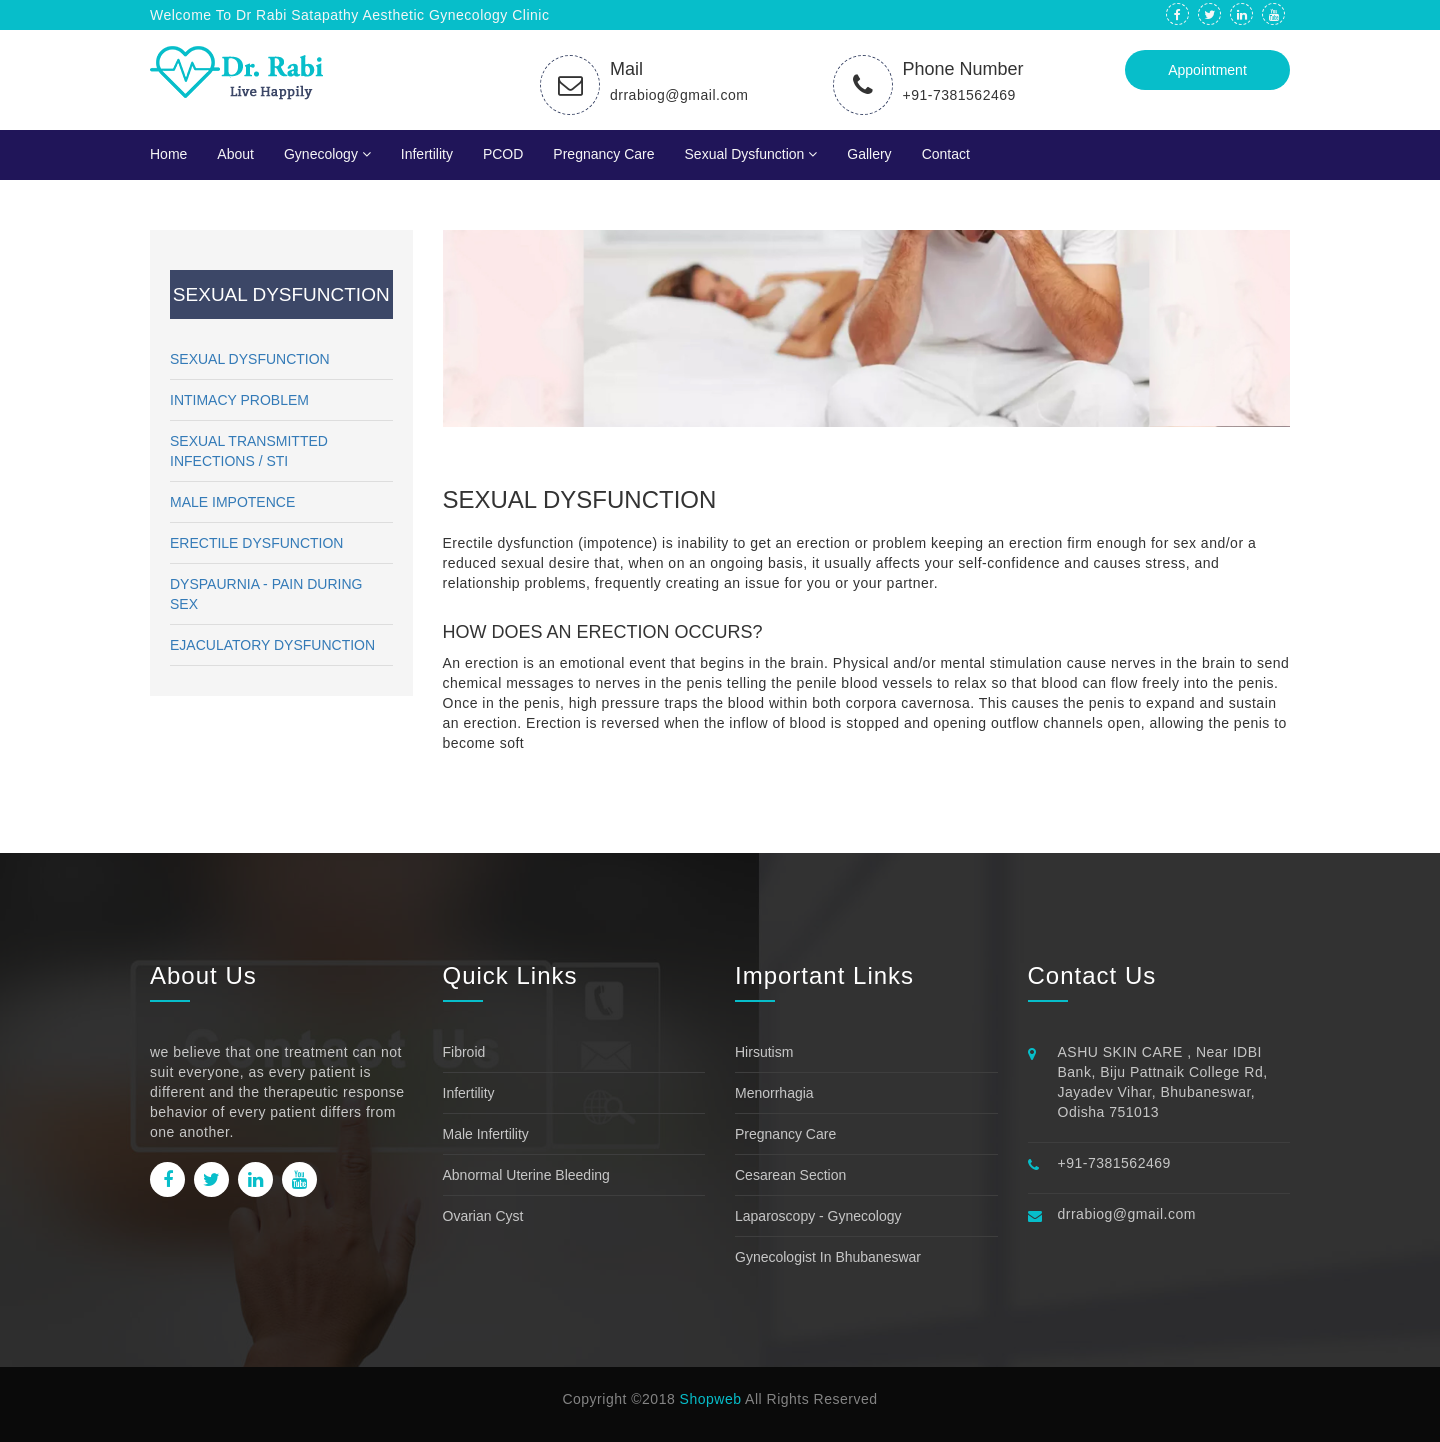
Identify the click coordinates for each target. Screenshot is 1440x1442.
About (235, 154)
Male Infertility (486, 1134)
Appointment (1207, 70)
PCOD (503, 154)
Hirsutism (764, 1052)
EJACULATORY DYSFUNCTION (272, 645)
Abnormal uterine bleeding (526, 1175)
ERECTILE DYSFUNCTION (256, 543)
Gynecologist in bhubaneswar (828, 1257)
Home (168, 154)
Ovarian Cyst (483, 1216)
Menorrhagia (774, 1093)
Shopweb (711, 1399)
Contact (946, 154)
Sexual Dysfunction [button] (751, 154)
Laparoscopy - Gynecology (818, 1216)
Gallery (869, 154)
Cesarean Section (790, 1175)
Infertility (427, 154)
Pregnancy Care (603, 154)
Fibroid (464, 1052)
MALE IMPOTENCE (232, 502)
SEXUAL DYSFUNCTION (250, 359)
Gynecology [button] (327, 154)
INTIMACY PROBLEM (239, 400)
